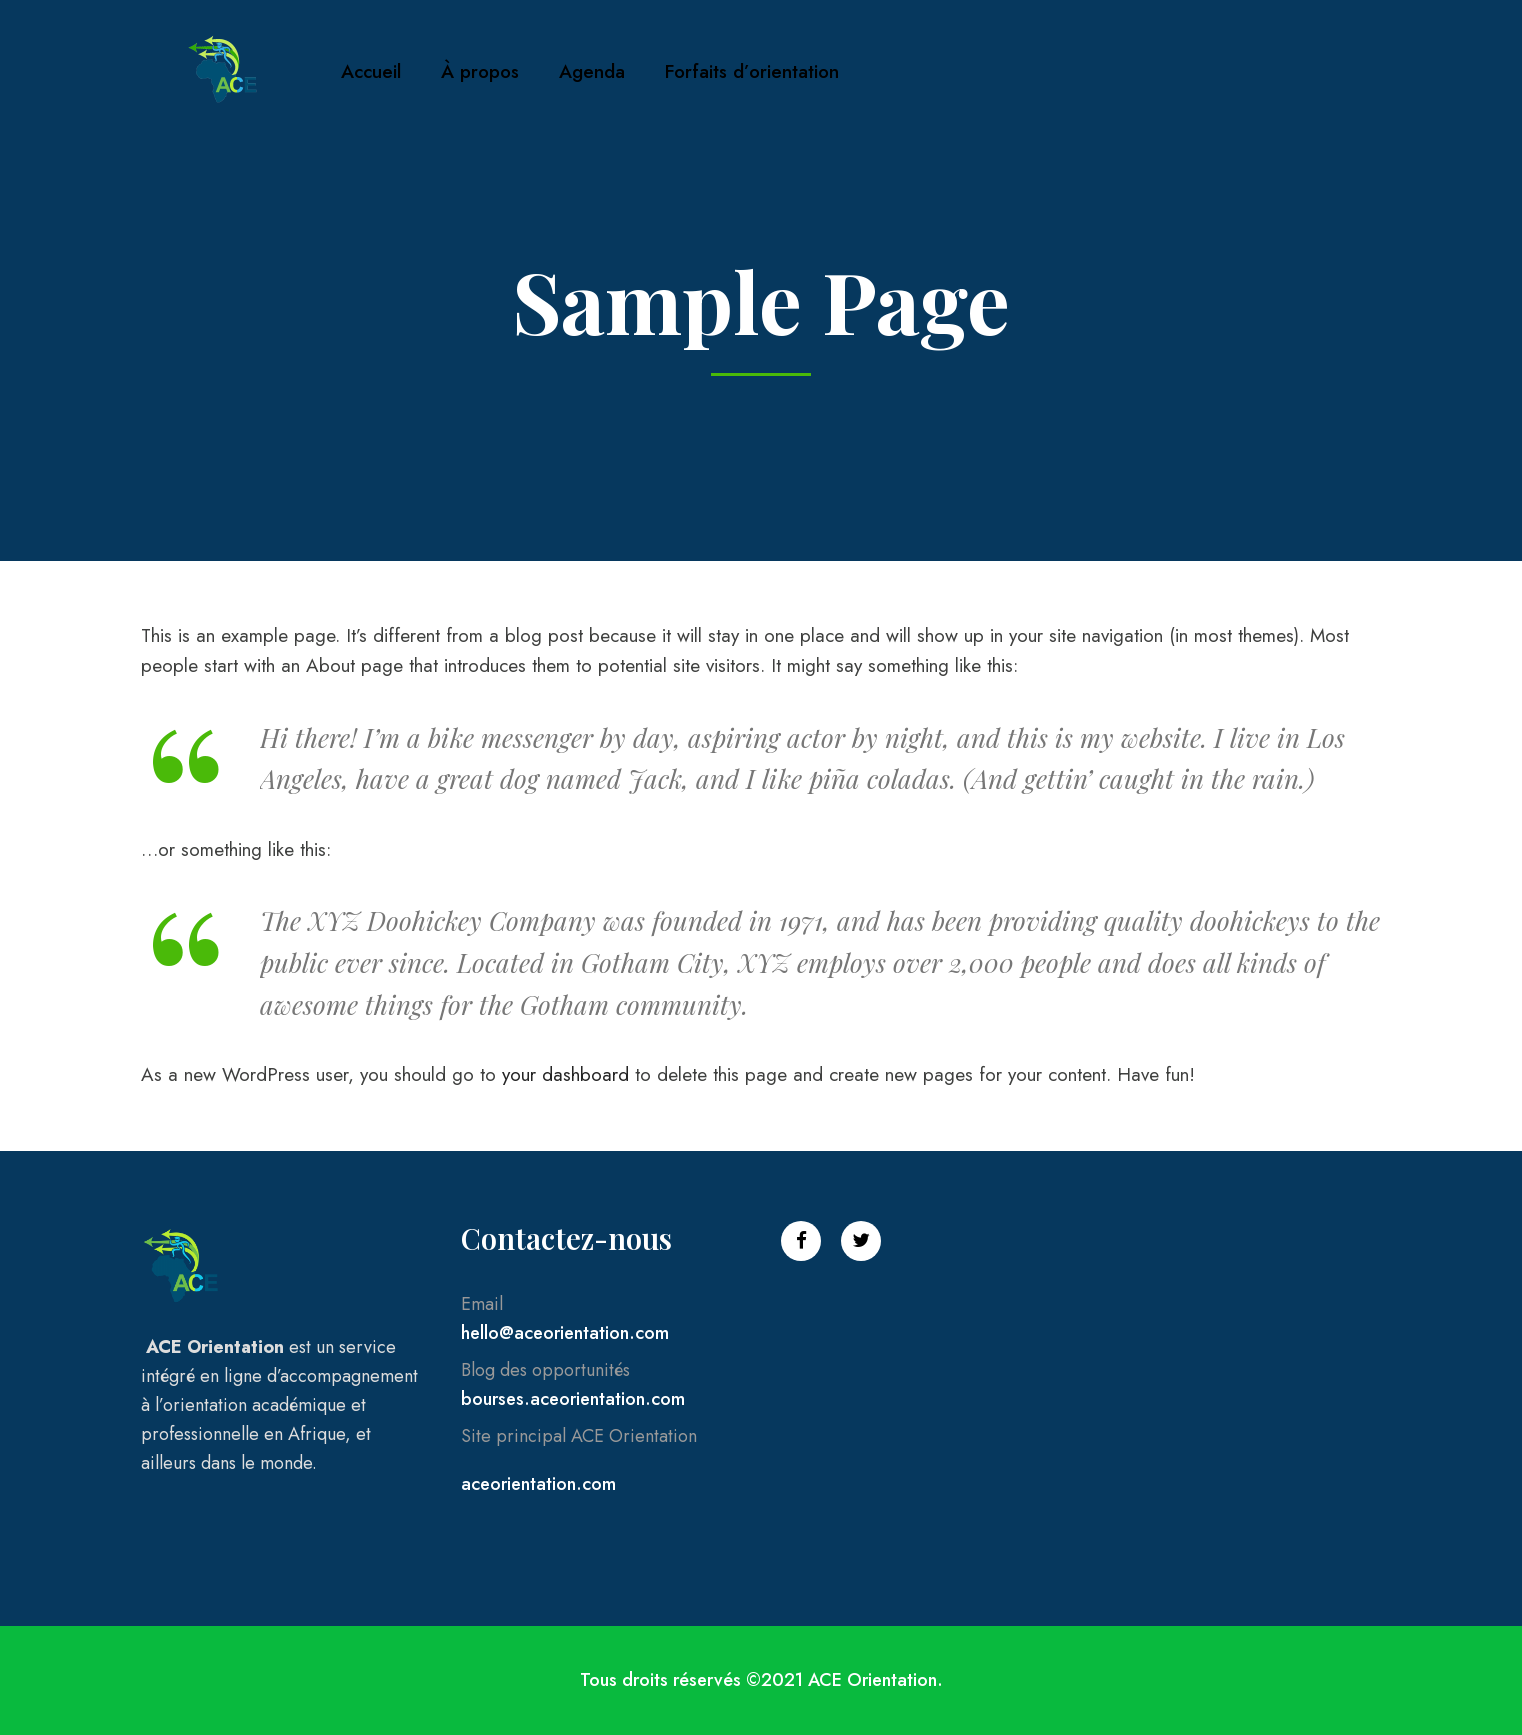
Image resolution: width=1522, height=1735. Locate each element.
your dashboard (565, 1074)
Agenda (592, 71)
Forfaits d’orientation (752, 71)
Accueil (371, 71)
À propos (480, 71)
